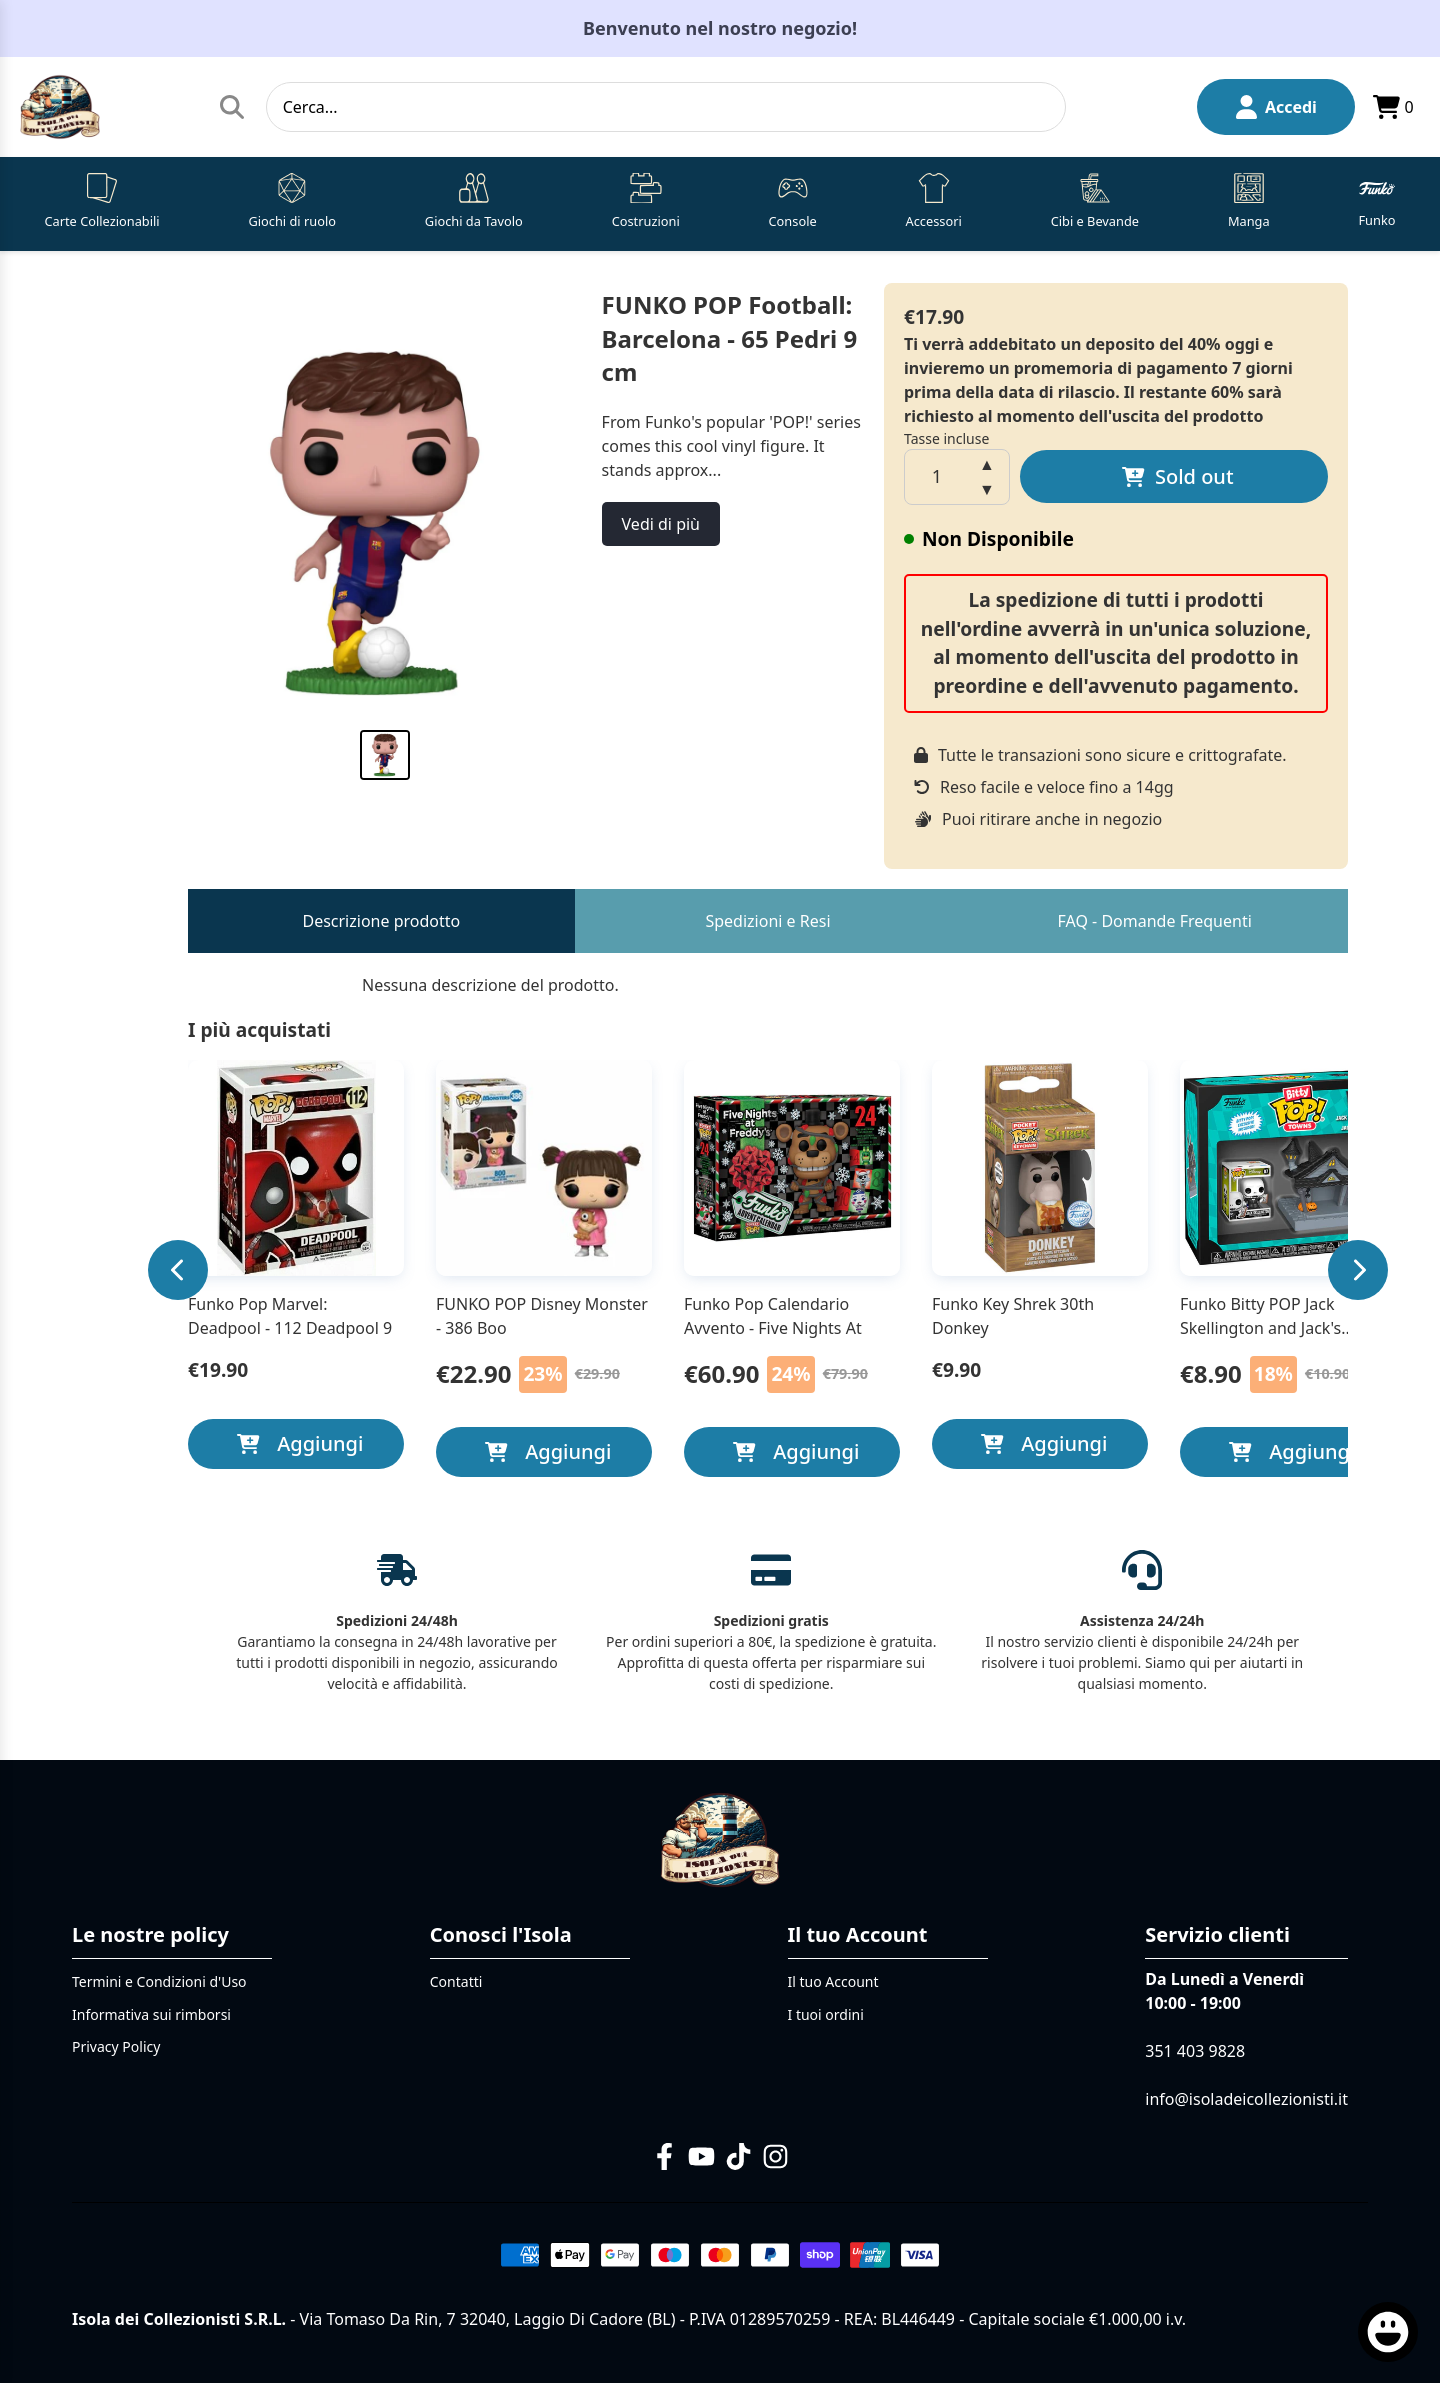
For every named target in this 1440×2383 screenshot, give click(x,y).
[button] (101, 204)
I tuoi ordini (826, 2014)
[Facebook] (664, 2156)
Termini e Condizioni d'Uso (159, 1981)
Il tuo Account (833, 1981)
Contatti (456, 1981)
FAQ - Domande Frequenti (1155, 921)
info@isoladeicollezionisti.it (1246, 2099)
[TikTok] (738, 2156)
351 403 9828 (1195, 2051)
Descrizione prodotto (381, 921)
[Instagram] (775, 2156)
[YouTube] (701, 2156)
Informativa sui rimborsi (151, 2014)
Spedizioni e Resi (767, 921)
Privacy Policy (116, 2046)
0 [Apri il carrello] (1392, 107)
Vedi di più (661, 524)
